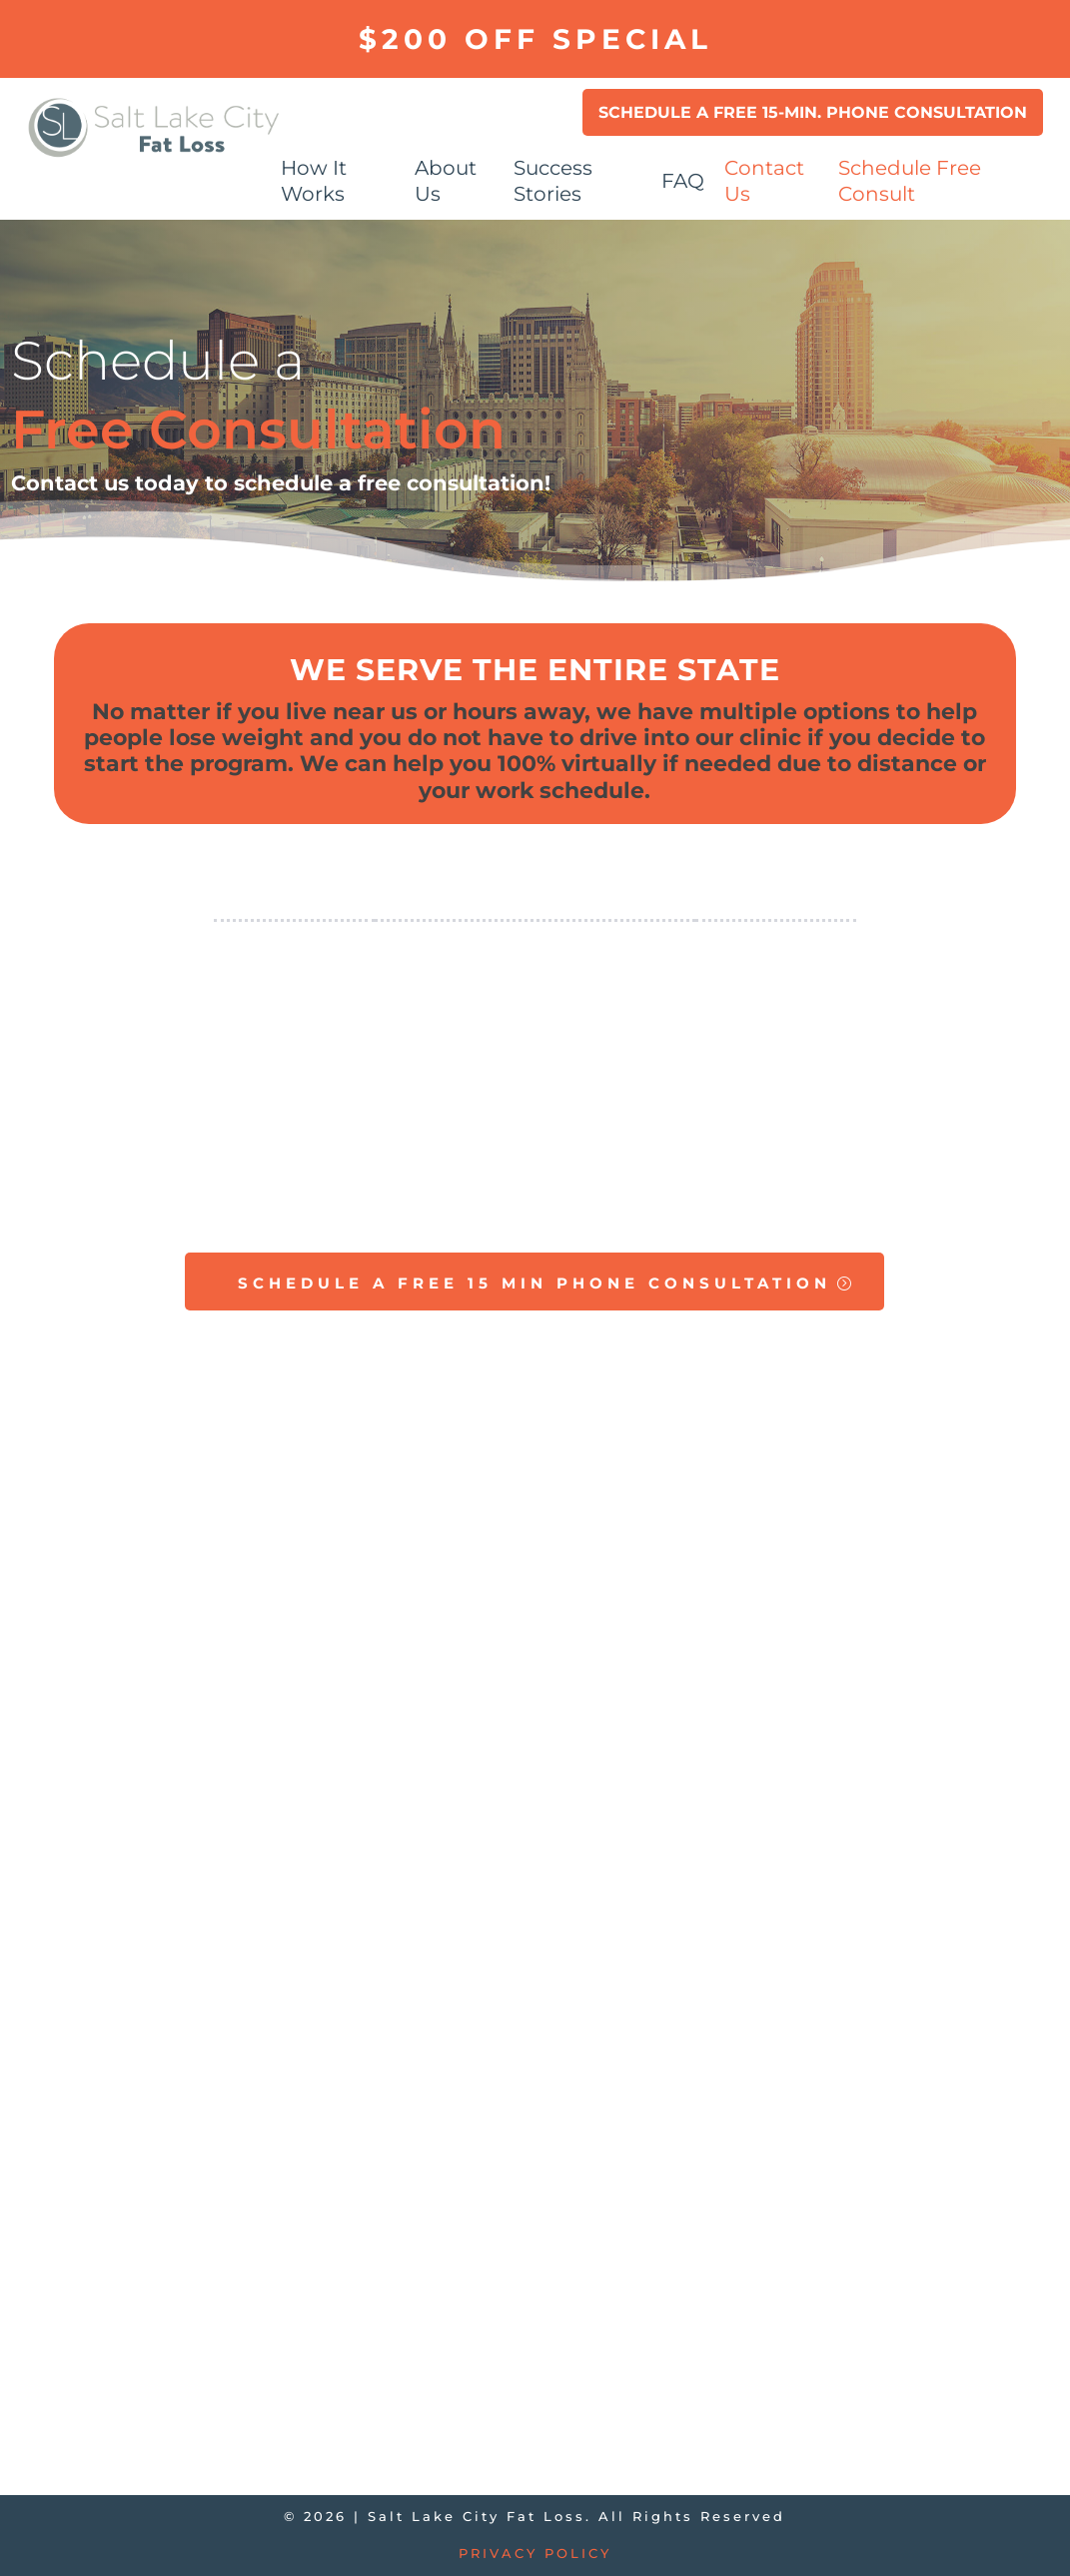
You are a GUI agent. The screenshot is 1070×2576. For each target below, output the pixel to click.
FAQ (682, 181)
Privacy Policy (535, 2553)
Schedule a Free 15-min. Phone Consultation (812, 112)
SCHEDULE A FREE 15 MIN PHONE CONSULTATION (534, 1283)
